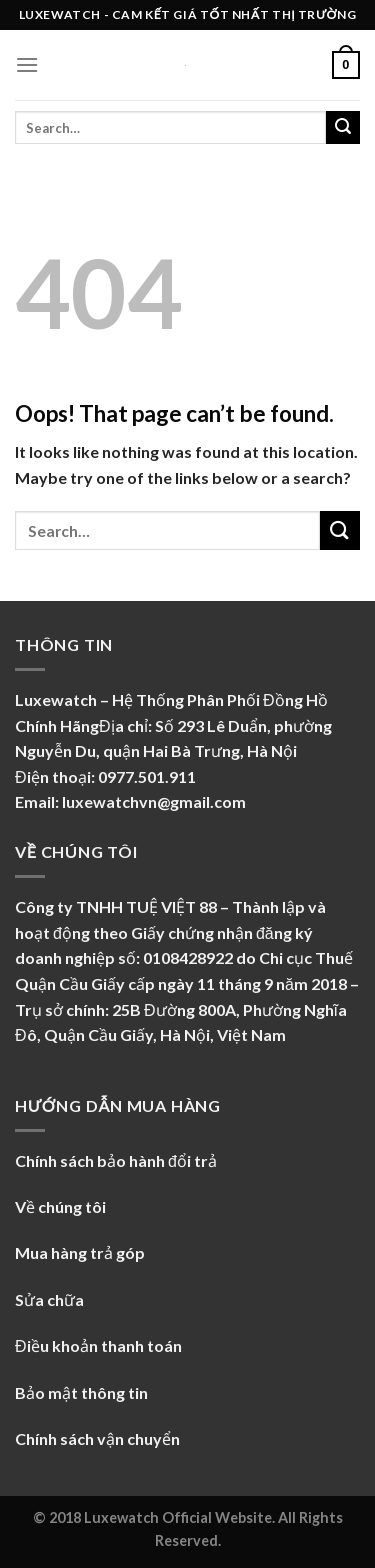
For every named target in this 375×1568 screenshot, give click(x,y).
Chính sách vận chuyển (97, 1438)
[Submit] (343, 128)
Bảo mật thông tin (81, 1392)
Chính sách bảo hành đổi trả (116, 1160)
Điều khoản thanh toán (98, 1345)
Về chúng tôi (62, 1206)
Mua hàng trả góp (80, 1252)
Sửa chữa (49, 1299)
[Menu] (27, 64)
